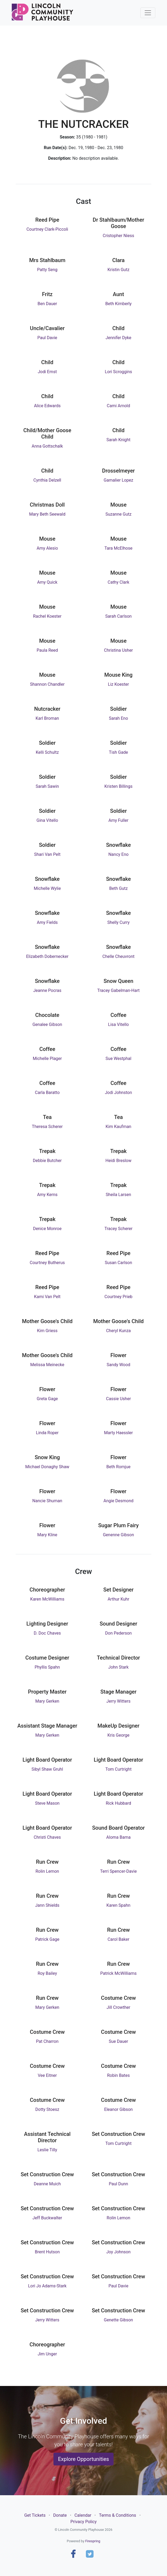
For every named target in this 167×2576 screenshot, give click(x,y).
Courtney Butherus (47, 1262)
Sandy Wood (118, 1364)
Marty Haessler (118, 1432)
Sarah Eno (118, 718)
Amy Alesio (47, 548)
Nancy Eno (118, 854)
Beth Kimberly (118, 303)
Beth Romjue (118, 1466)
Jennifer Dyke (118, 337)
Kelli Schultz (47, 752)
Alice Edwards (47, 405)
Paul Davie (47, 337)
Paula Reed (47, 650)
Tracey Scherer (118, 1228)
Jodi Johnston (118, 1092)
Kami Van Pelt (47, 1296)
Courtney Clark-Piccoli (47, 229)
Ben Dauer (47, 303)
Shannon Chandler (47, 684)
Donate (60, 2515)
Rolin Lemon (47, 1871)
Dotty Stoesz (47, 2109)
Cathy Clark (118, 582)
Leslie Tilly (47, 2149)
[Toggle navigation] (147, 12)
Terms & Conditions (117, 2515)
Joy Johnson (118, 2251)
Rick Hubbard (118, 1803)
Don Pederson (118, 1633)
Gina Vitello (47, 820)
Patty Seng (47, 269)
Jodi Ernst (47, 371)
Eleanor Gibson (118, 2109)
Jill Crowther (118, 2007)
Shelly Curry (118, 922)
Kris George (118, 1735)
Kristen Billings (119, 786)
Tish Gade (118, 752)
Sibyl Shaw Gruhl (47, 1769)
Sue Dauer (118, 2041)
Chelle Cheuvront (118, 956)
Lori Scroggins (118, 371)
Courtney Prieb (118, 1296)
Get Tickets (34, 2515)
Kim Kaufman (118, 1126)
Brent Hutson (47, 2251)
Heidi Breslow (119, 1160)
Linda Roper (47, 1432)
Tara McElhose (118, 548)
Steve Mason (47, 1803)
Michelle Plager (47, 1058)
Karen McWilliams (47, 1599)
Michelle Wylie (47, 888)
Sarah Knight (118, 439)
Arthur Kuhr (118, 1599)
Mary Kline (47, 1534)
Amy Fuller (118, 820)
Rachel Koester (47, 616)
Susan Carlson (118, 1262)
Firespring (92, 2541)
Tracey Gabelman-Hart (118, 990)
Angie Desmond (118, 1500)
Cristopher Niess (118, 235)
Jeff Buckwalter (47, 2217)
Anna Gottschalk (47, 446)
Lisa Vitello (118, 1024)
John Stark (118, 1667)
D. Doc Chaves (47, 1633)
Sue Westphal (118, 1058)
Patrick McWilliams (118, 1973)
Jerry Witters (118, 1701)
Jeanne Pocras (47, 990)
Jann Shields (47, 1905)
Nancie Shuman (47, 1500)
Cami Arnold (118, 405)
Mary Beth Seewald (47, 514)
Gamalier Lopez (118, 480)
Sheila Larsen (118, 1194)
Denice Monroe (47, 1228)
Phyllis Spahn (47, 1667)
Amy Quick (47, 582)
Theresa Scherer (47, 1126)
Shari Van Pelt (47, 854)
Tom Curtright (118, 1769)
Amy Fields (47, 922)
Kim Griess (47, 1330)
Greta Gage (47, 1398)
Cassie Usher (118, 1398)
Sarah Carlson (118, 616)
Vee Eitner (47, 2075)
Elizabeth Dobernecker (47, 956)
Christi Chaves (47, 1837)
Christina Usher (118, 650)
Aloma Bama (118, 1837)
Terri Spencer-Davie (118, 1871)
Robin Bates (118, 2075)
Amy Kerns (47, 1194)
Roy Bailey (47, 1973)
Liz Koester (118, 684)
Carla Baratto (47, 1092)
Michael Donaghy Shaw (47, 1466)
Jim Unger (47, 2353)
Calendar (82, 2515)
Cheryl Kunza (118, 1330)
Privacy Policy (83, 2521)
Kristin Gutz (118, 269)
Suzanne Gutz (118, 514)
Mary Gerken (47, 1701)
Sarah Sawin (47, 786)
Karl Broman (47, 718)
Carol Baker (118, 1939)
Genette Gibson (118, 2319)
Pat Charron (47, 2041)
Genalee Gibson (47, 1024)
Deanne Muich (47, 2183)
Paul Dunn (118, 2183)
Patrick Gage (47, 1939)
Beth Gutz (118, 888)
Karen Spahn (118, 1905)
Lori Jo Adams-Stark (47, 2285)
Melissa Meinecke (47, 1364)
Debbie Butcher (47, 1160)
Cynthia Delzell (47, 480)
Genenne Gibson (118, 1534)
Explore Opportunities (83, 2459)
